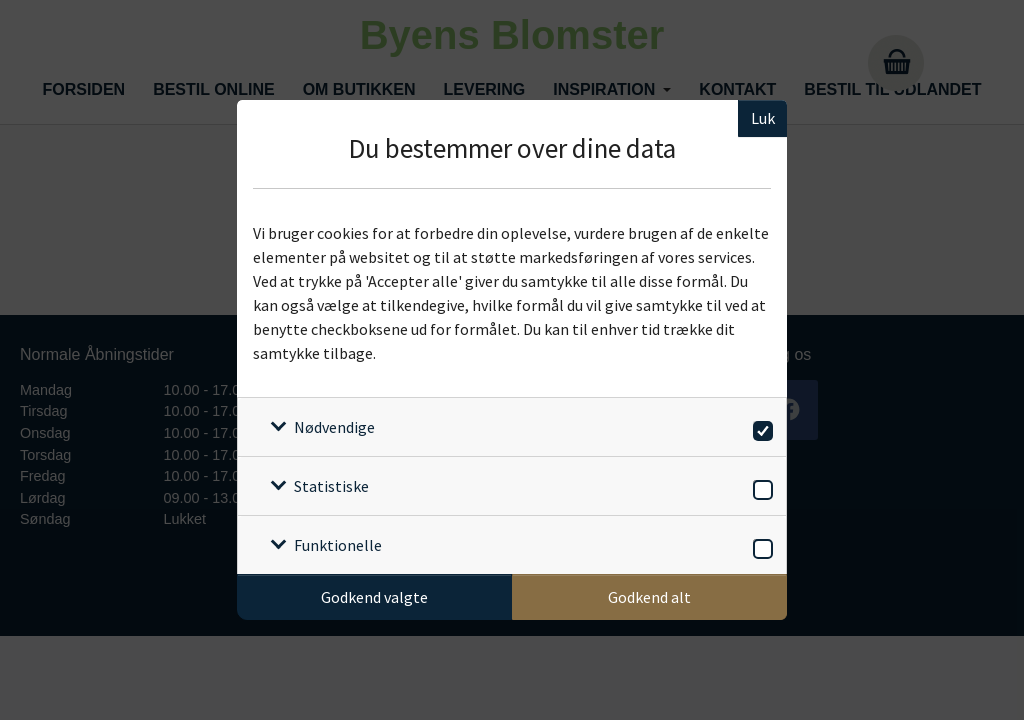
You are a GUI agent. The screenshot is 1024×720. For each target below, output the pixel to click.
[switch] (759, 427)
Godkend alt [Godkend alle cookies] (649, 597)
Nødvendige (334, 427)
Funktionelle (338, 545)
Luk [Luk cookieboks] (763, 118)
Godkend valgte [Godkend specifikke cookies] (374, 597)
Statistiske (331, 486)
